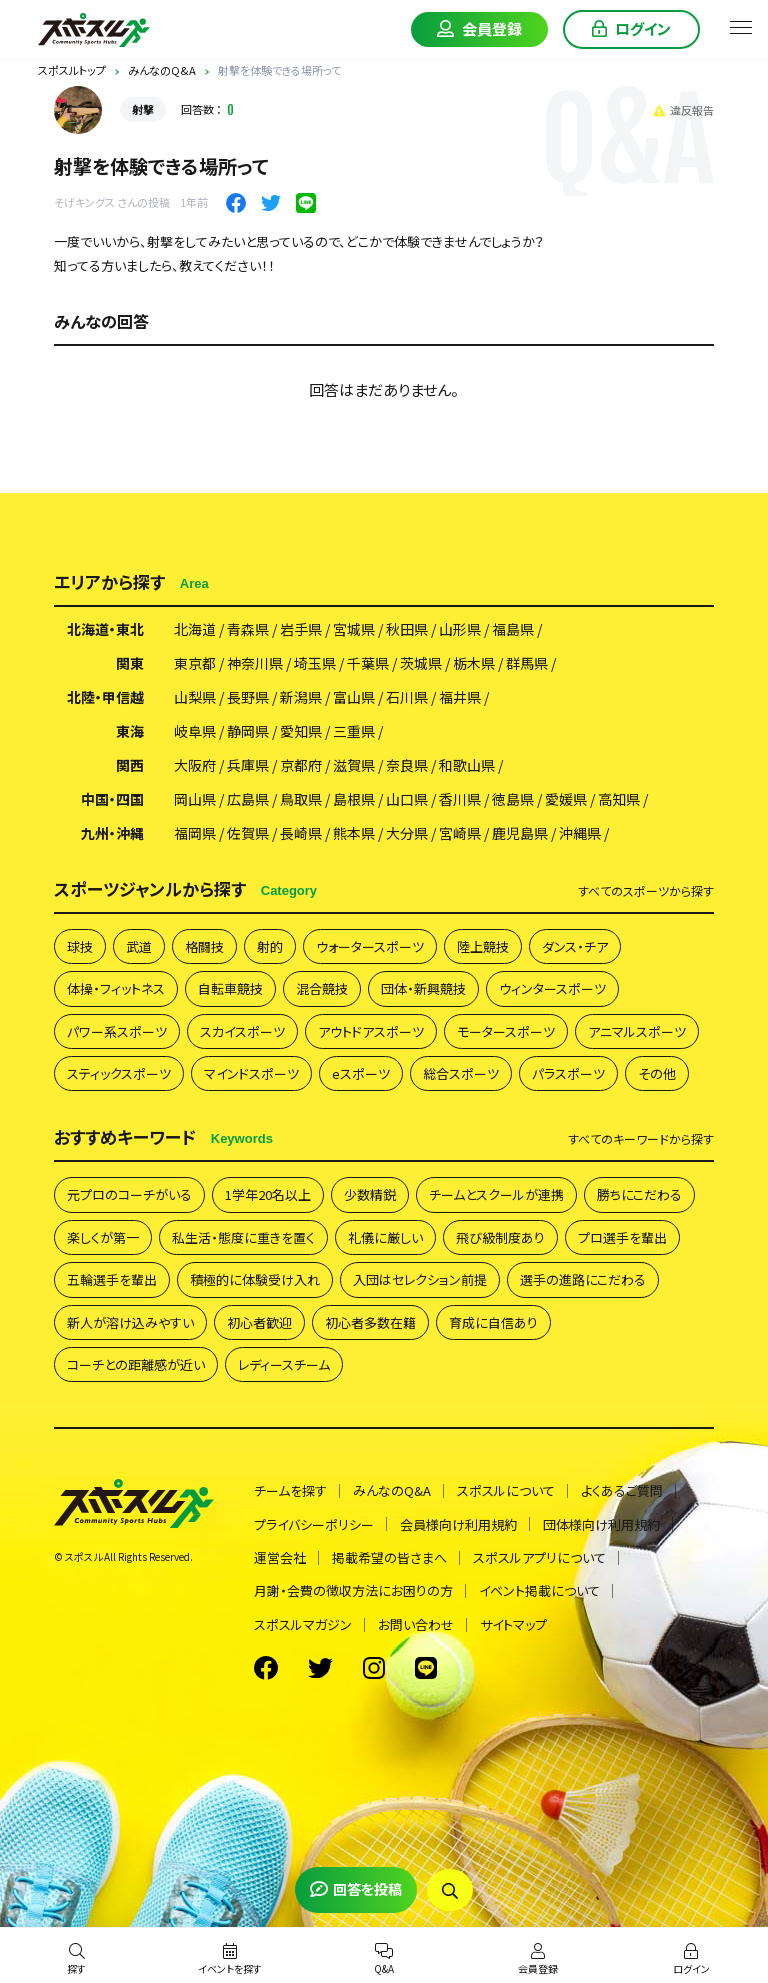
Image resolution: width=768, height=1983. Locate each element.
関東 (130, 663)
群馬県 (527, 663)
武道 (139, 946)
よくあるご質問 (622, 1490)
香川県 (460, 799)
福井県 (460, 697)
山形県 (460, 629)
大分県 (407, 833)
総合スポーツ (461, 1073)
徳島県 (513, 799)
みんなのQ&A (392, 1490)
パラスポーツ (568, 1073)
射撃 (143, 109)
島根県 (354, 799)
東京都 (195, 663)
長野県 (248, 697)
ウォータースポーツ (370, 946)
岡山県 (195, 799)
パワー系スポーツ (117, 1031)
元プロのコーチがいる (129, 1194)
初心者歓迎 (259, 1322)
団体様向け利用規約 (601, 1524)
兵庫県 (248, 765)
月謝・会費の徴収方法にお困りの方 (353, 1590)
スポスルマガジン (303, 1624)
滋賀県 (354, 765)
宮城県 (354, 629)
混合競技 (322, 988)
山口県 (407, 799)
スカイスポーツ (242, 1031)
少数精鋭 (370, 1194)
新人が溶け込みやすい (130, 1322)
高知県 (619, 799)
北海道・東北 (105, 629)
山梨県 (195, 697)
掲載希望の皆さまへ (389, 1557)
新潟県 (301, 697)
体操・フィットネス (116, 988)
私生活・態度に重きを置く (243, 1237)
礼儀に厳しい (385, 1237)
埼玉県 (315, 663)
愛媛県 (566, 799)
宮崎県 (460, 833)
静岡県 (248, 731)
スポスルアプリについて (539, 1557)
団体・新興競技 (423, 988)
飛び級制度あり (500, 1237)
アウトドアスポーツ (371, 1031)
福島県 (513, 629)
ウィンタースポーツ (552, 988)
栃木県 (474, 663)
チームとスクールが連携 (496, 1194)
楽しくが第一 (103, 1237)
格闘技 (204, 946)
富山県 (354, 697)
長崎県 (301, 833)
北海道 (195, 629)
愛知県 (301, 731)
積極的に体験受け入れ (255, 1279)
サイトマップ (513, 1624)
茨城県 (421, 663)
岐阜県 (195, 731)
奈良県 (407, 765)
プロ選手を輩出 (622, 1237)
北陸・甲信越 (105, 697)
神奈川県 (255, 663)
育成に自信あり (493, 1322)
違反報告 (683, 110)
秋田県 (407, 629)
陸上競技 (483, 946)
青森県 (248, 629)
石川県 (407, 697)
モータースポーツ (506, 1031)
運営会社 (280, 1557)
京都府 (301, 765)
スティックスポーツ (119, 1073)
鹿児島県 (520, 833)
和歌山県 (467, 765)
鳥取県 (301, 799)
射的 (270, 946)
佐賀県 (248, 833)
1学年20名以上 (268, 1194)
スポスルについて (506, 1490)
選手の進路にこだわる (583, 1279)
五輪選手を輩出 (112, 1279)
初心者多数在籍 (370, 1322)
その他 (657, 1073)
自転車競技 (230, 988)
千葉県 (368, 663)
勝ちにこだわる (639, 1194)
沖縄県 (580, 833)
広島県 (248, 799)
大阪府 (195, 765)
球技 (80, 946)
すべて (646, 891)
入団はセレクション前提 (420, 1279)
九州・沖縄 (112, 833)
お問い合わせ (416, 1624)
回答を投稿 (356, 1889)
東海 (130, 731)
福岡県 (195, 833)
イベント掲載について (539, 1590)
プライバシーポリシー (314, 1524)
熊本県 (354, 833)
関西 (130, 765)
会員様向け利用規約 (458, 1524)
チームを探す (290, 1490)
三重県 (354, 731)
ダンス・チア (575, 946)
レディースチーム (284, 1364)
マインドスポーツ (251, 1073)
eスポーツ (361, 1073)
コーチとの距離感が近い (136, 1364)
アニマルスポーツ (637, 1031)
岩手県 (301, 629)
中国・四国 (112, 799)
